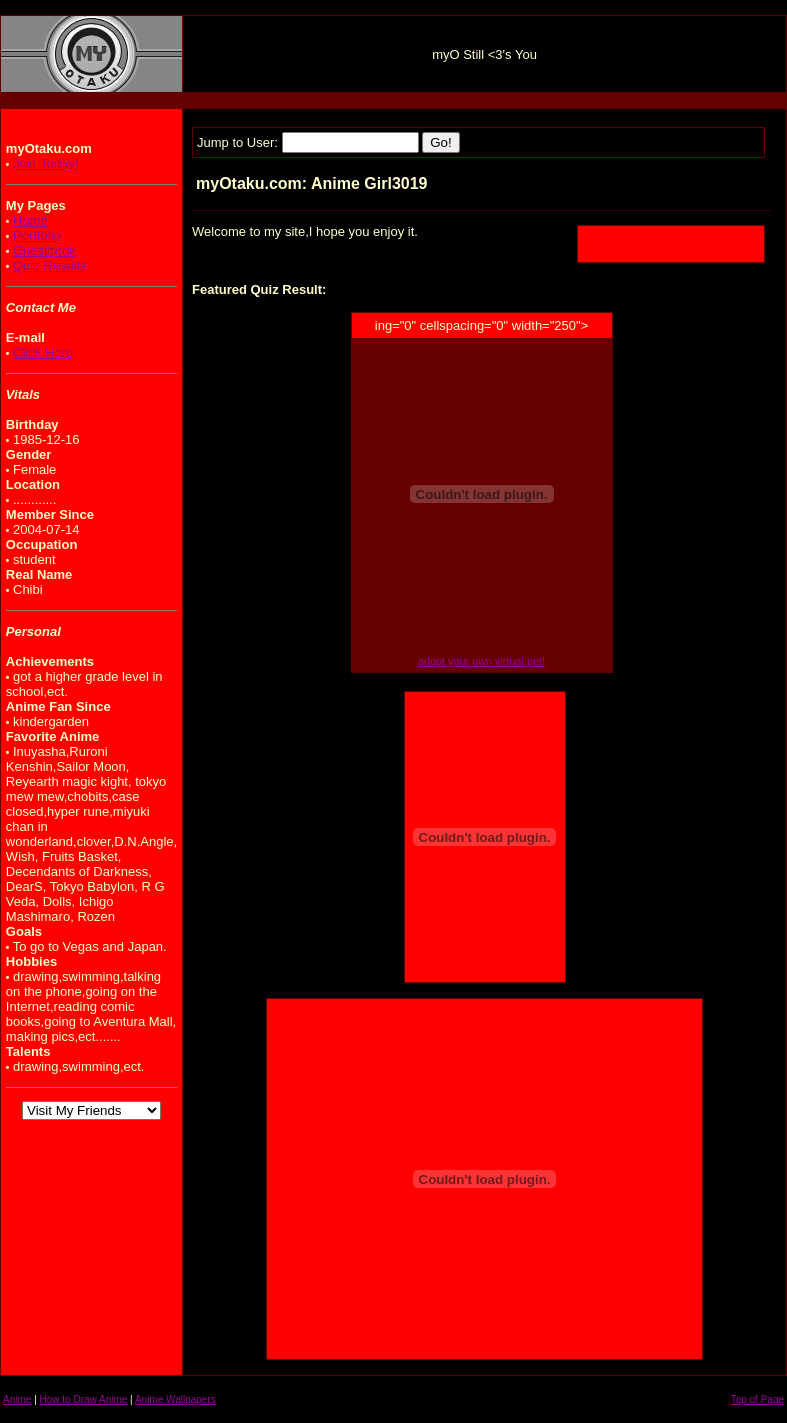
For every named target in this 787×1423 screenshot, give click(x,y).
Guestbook (44, 250)
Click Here (43, 352)
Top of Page (757, 1399)
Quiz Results (50, 265)
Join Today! (46, 163)
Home (30, 220)
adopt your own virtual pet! (481, 661)
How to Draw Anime (84, 1399)
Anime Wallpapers (175, 1399)
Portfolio (37, 235)
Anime (17, 1399)
